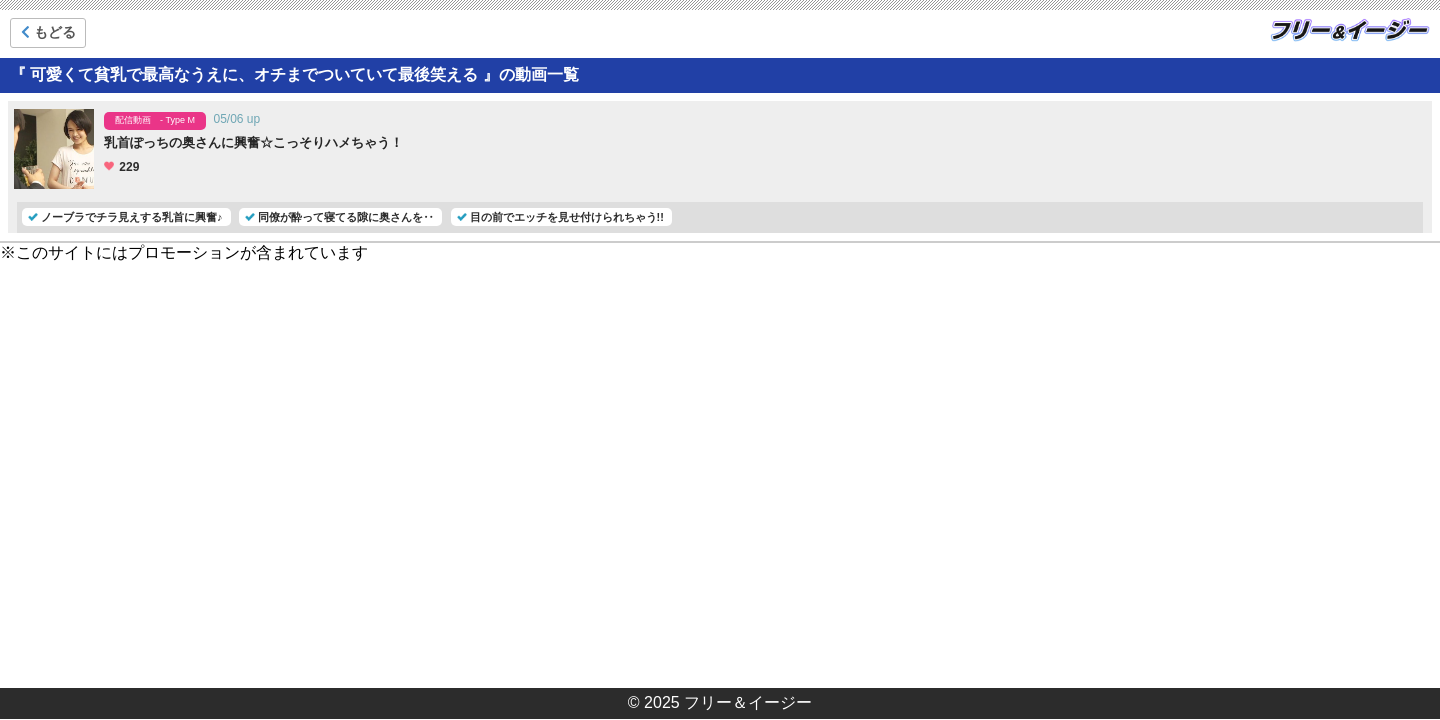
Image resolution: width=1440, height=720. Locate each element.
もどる (48, 32)
